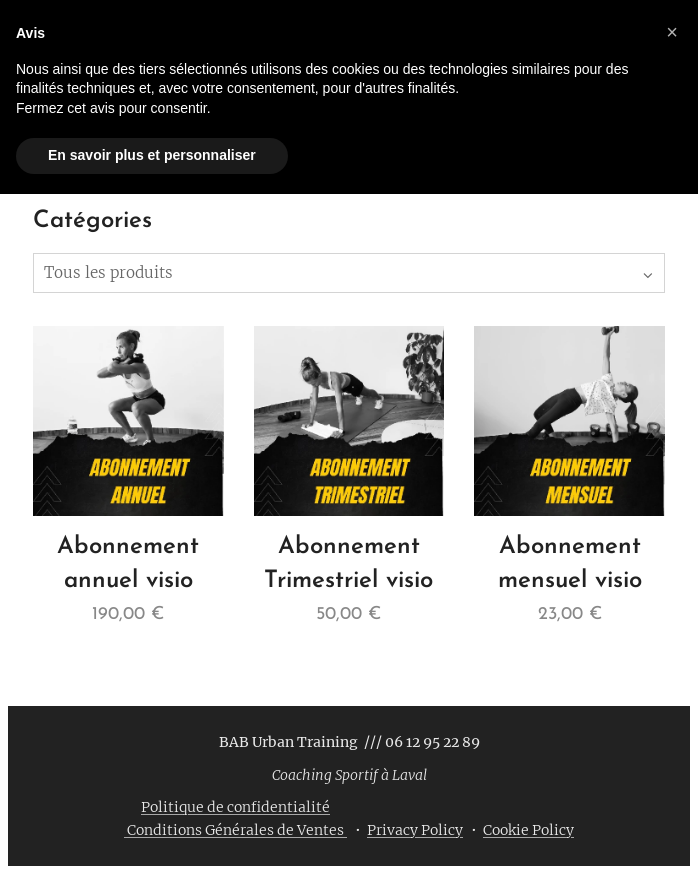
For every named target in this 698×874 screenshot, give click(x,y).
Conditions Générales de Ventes (235, 830)
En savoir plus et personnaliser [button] (152, 155)
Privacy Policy (415, 830)
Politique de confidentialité (235, 807)
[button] (672, 32)
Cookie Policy (528, 830)
